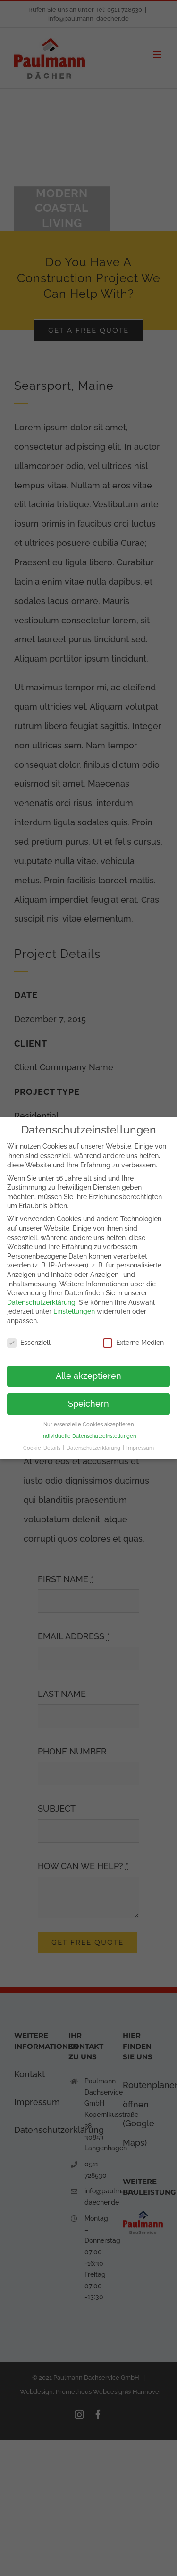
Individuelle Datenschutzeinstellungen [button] (89, 1436)
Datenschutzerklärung (41, 1302)
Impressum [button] (140, 1448)
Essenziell (29, 1342)
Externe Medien (133, 1342)
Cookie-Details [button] (42, 1448)
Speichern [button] (88, 1404)
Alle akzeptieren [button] (88, 1376)
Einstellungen (74, 1311)
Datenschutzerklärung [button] (94, 1448)
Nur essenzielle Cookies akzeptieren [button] (88, 1424)
